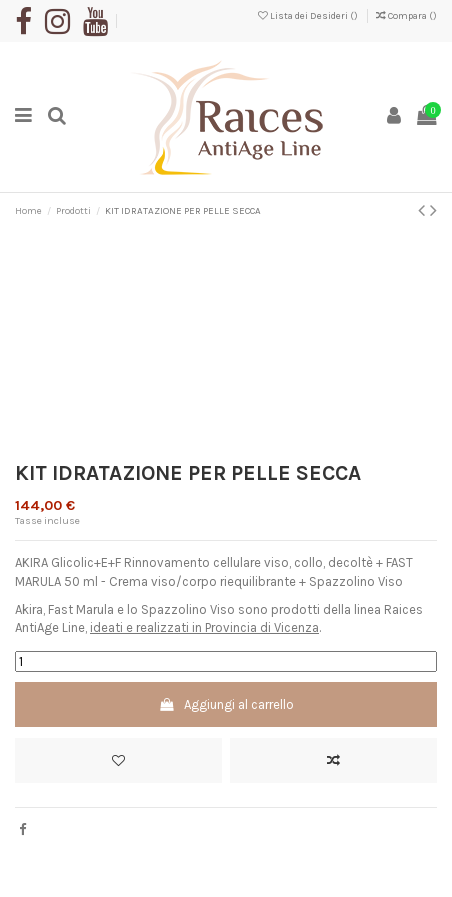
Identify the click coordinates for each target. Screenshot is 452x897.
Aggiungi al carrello (226, 704)
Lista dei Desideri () (309, 15)
